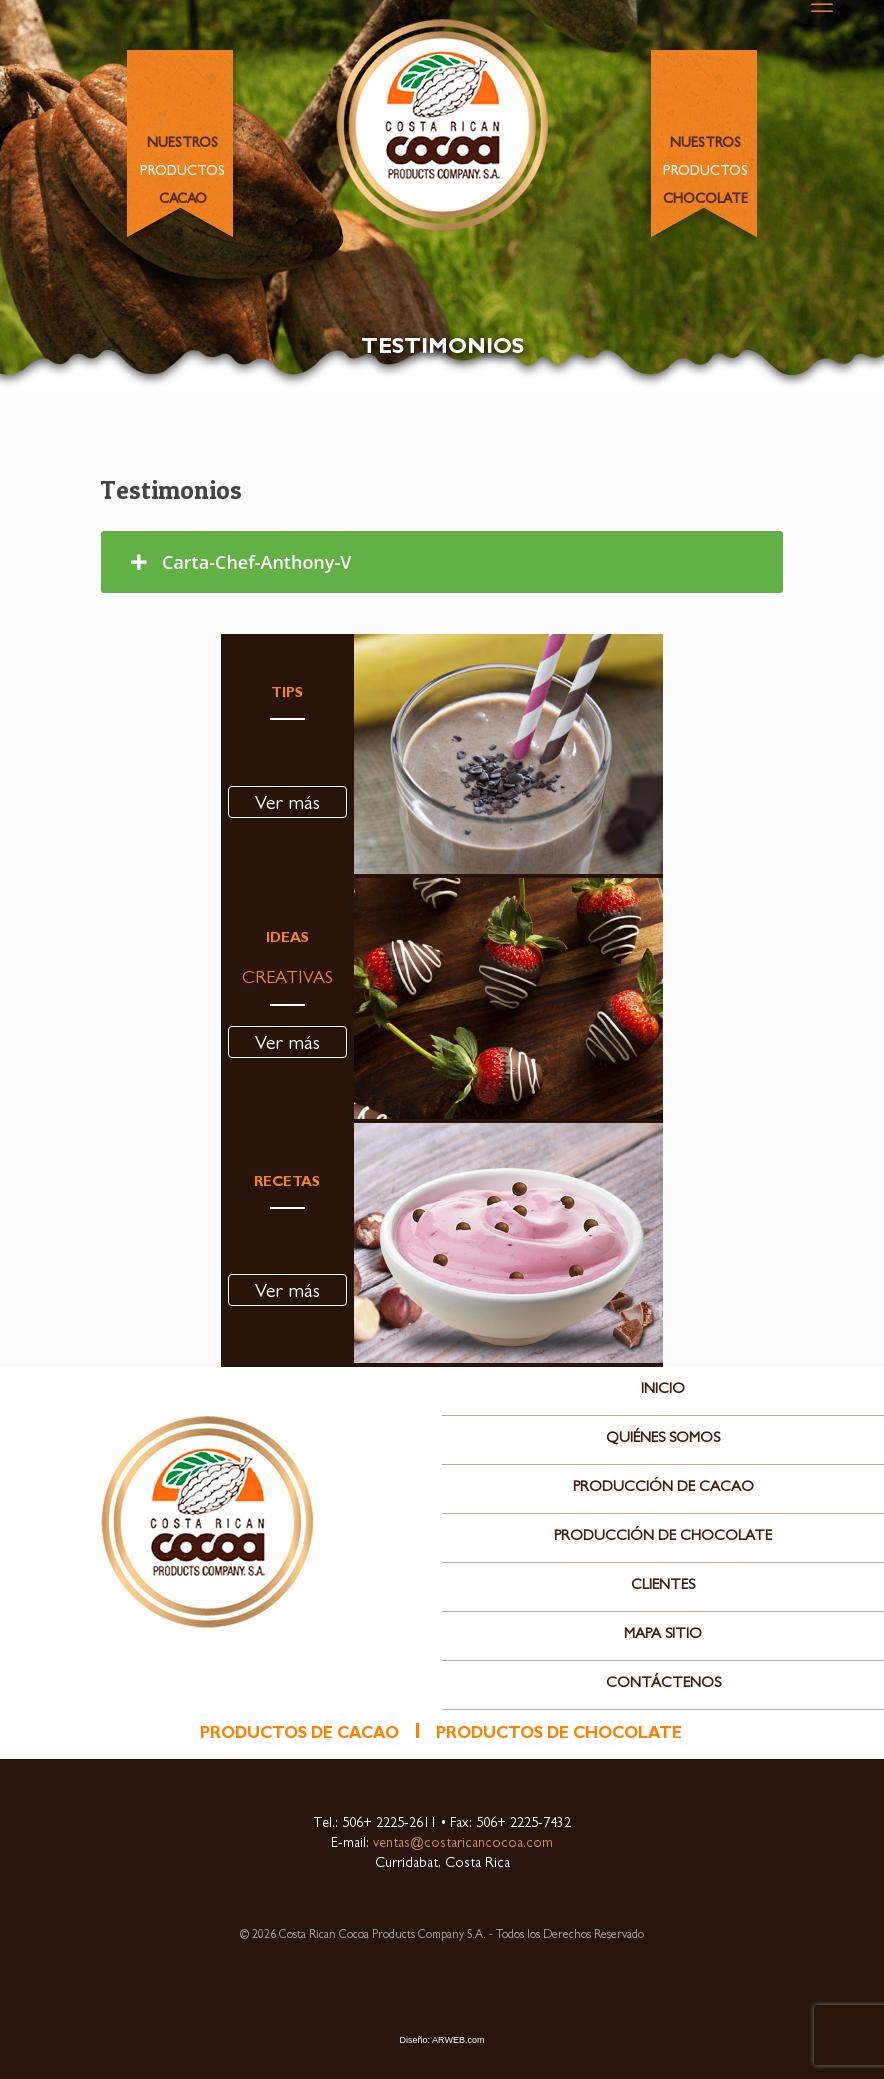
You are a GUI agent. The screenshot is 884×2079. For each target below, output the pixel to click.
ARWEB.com (458, 2040)
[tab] (442, 562)
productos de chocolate (559, 1735)
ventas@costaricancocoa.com (461, 1844)
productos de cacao (299, 1735)
